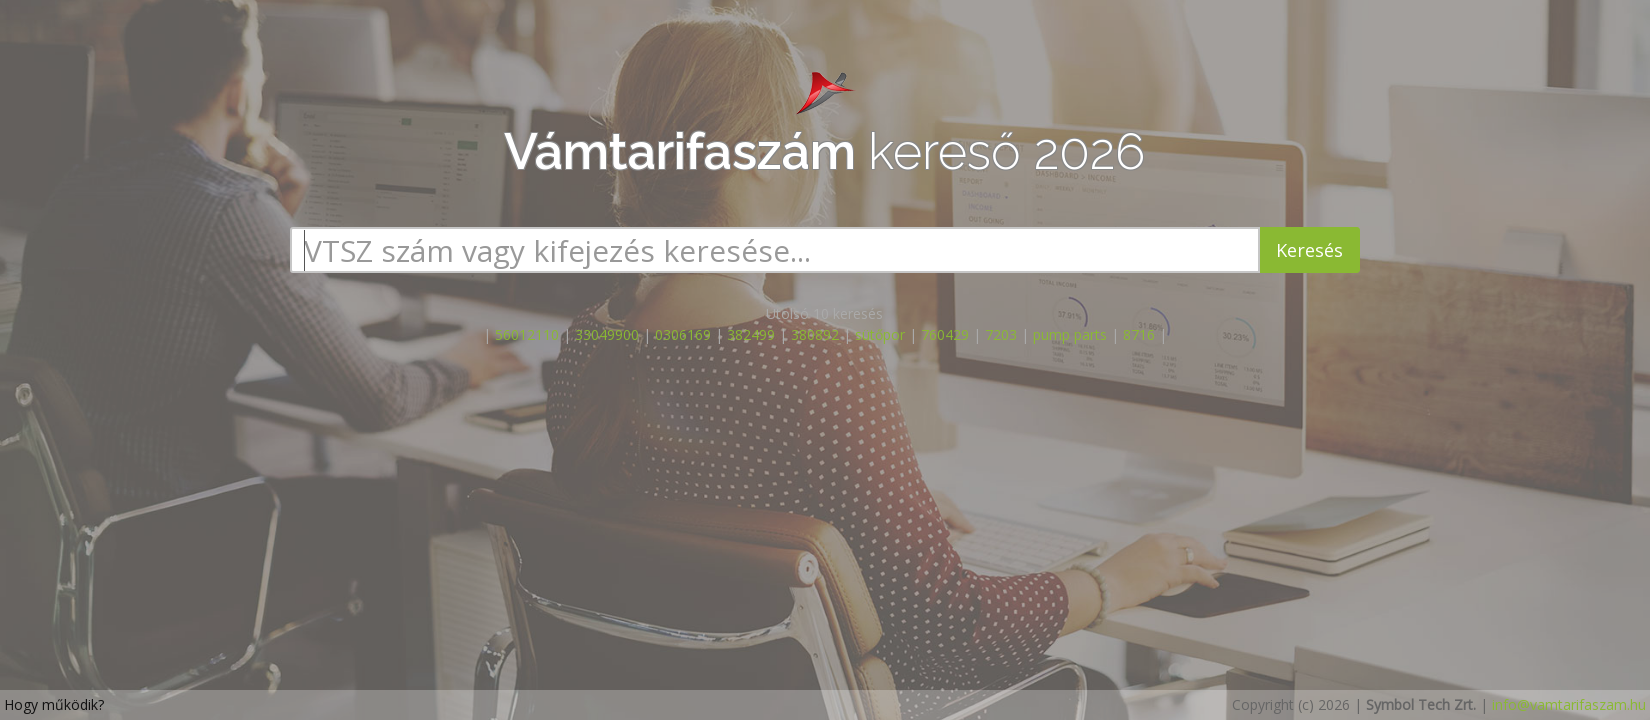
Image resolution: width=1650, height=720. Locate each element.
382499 (751, 334)
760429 (945, 334)
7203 (1001, 334)
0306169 (683, 334)
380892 (815, 334)
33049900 (607, 334)
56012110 (527, 334)
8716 (1139, 334)
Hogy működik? (54, 704)
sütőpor (880, 334)
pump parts (1070, 334)
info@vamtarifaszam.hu (1569, 704)
